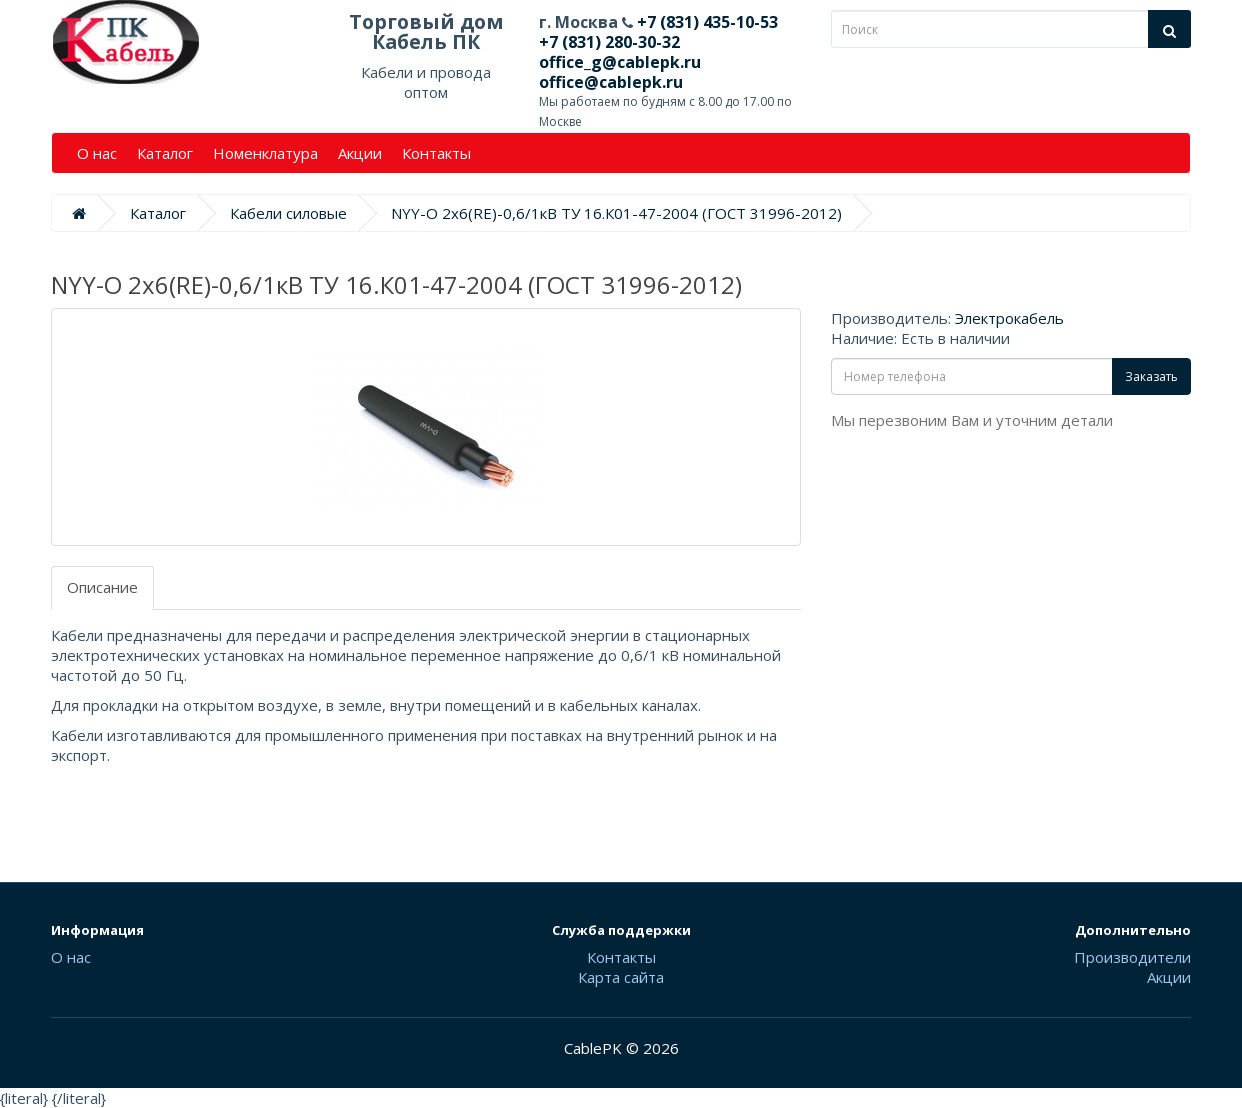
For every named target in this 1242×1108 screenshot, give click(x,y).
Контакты (436, 153)
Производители (1132, 957)
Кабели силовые (288, 213)
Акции (360, 153)
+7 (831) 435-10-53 (705, 22)
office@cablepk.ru (611, 82)
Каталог (165, 153)
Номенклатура (265, 153)
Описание (102, 587)
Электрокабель (1009, 318)
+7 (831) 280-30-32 (609, 42)
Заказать (1151, 376)
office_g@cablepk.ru (620, 62)
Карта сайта (621, 977)
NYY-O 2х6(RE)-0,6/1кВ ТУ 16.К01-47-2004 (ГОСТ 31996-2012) (616, 213)
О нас (97, 153)
